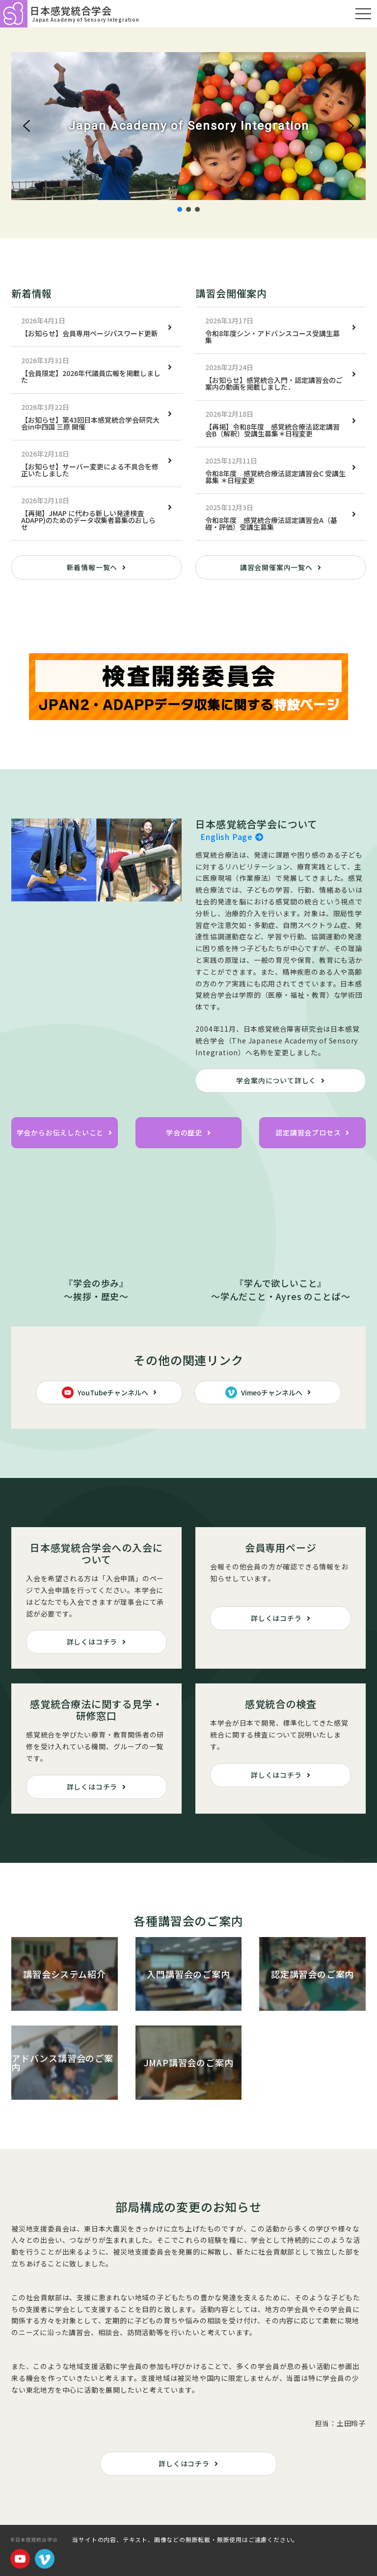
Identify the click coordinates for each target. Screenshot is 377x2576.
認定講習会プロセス (308, 1132)
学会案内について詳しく (276, 1080)
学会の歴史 (184, 1132)
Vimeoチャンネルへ (263, 1392)
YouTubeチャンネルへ (105, 1392)
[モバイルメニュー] (363, 14)
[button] (26, 126)
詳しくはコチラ (92, 1642)
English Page (231, 836)
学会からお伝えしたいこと (60, 1132)
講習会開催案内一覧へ (276, 567)
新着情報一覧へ (92, 567)
